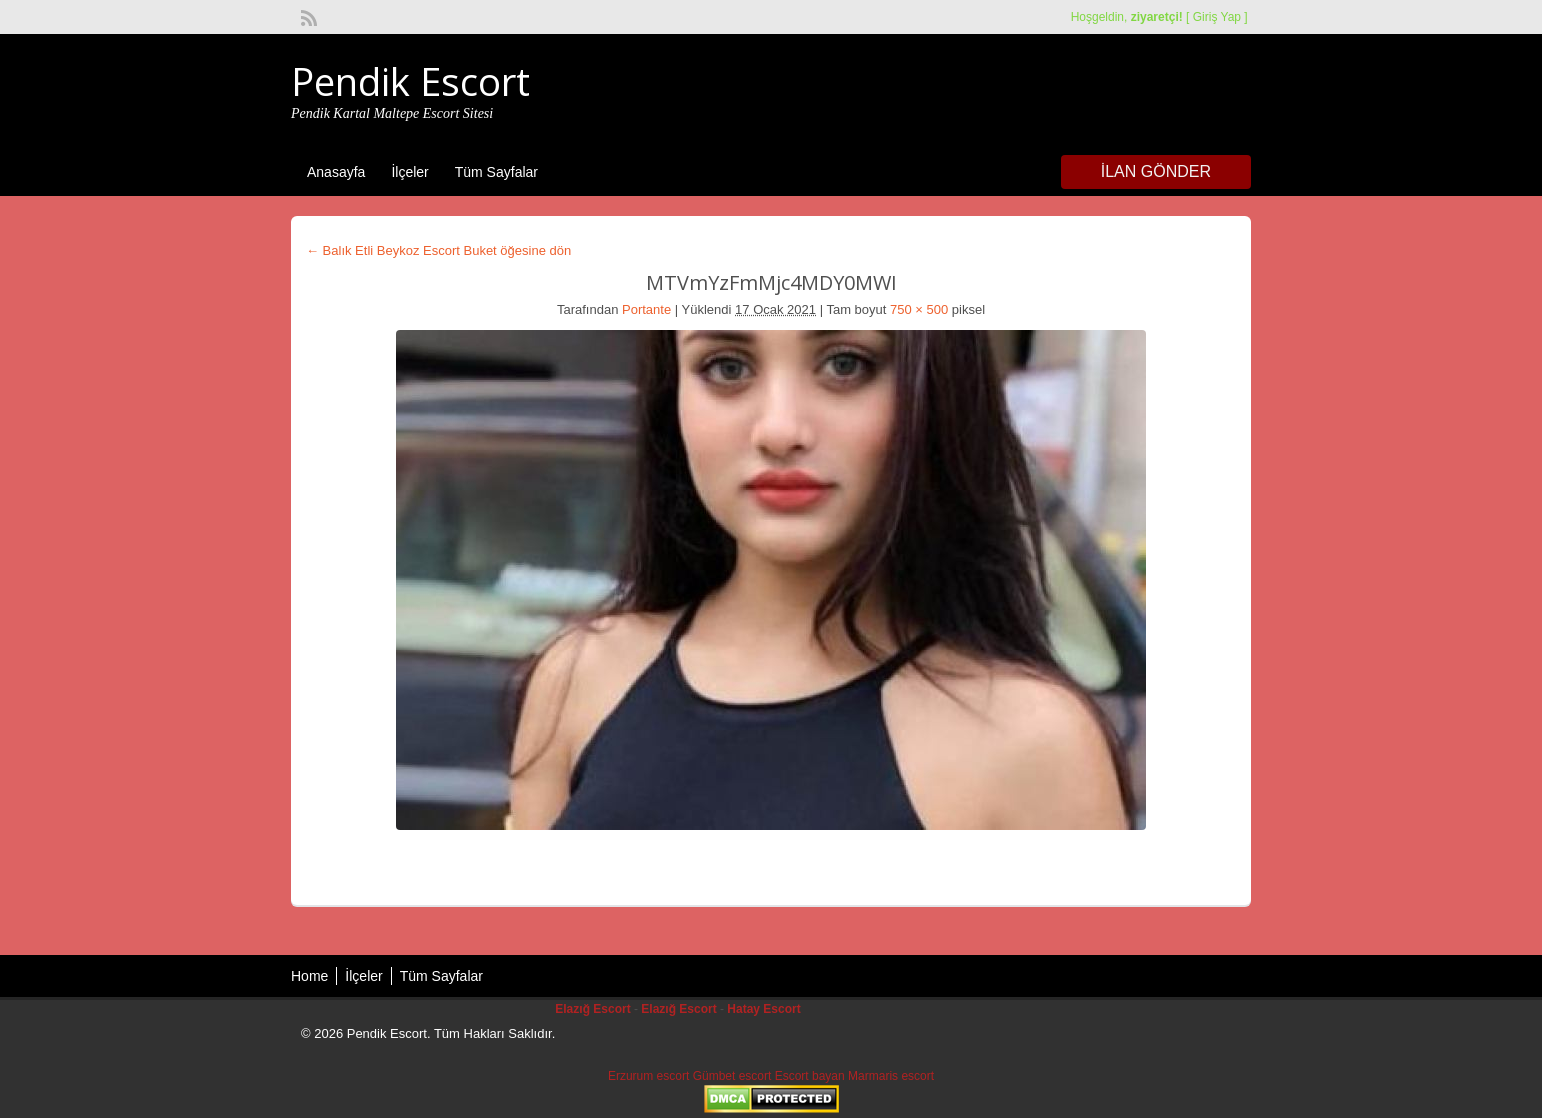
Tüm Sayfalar (496, 172)
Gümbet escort (732, 1076)
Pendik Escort (410, 81)
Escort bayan (810, 1076)
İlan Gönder (1156, 171)
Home (309, 976)
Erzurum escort (648, 1076)
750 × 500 (919, 309)
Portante (646, 309)
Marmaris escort (891, 1076)
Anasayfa (336, 172)
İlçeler (409, 172)
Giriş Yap (1217, 17)
